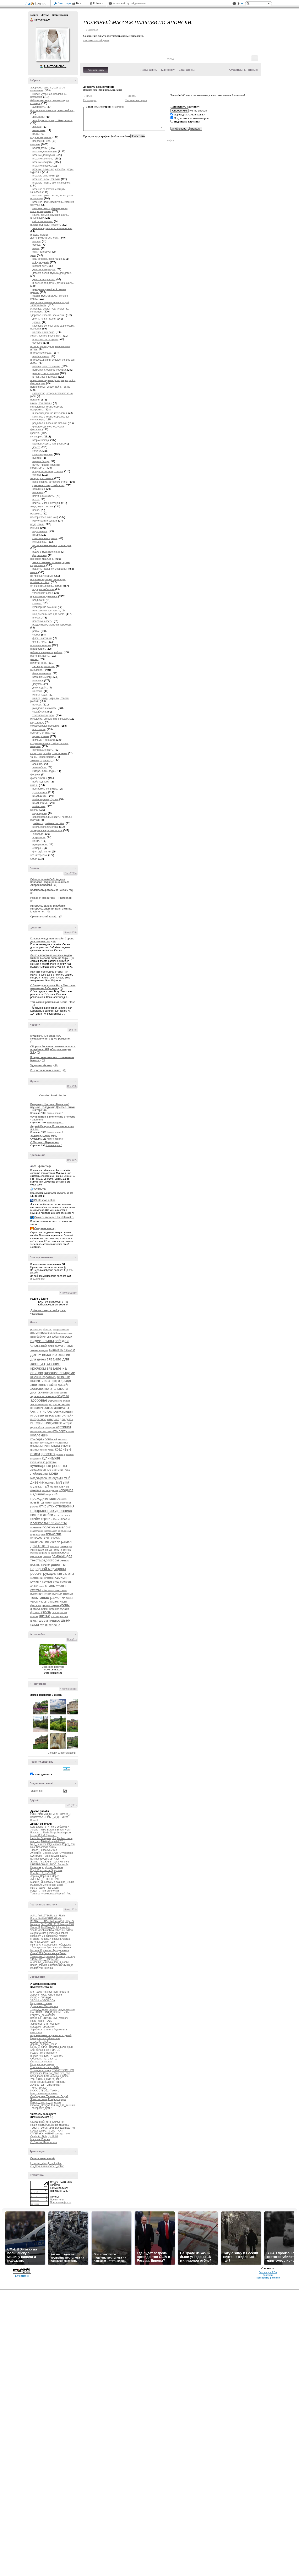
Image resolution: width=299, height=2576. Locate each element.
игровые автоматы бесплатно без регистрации (51, 1409)
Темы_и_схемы (39, 2009)
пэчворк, (37, 704)
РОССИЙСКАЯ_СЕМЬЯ (44, 1814)
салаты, (37, 474)
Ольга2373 (36, 1953)
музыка (62, 1482)
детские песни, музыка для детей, (52, 273)
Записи (34, 14)
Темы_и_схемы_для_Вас (44, 2127)
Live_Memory (60, 2017)
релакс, (34, 659)
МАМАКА (65, 1947)
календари (49, 1427)
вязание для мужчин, (44, 155)
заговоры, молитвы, (43, 666)
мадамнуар (36, 1967)
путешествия (39, 1537)
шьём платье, (40, 802)
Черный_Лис (63, 1893)
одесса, (36, 244)
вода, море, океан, (41, 137)
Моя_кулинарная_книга (44, 2093)
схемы (35, 1590)
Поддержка (234, 3)
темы (69, 1597)
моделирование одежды (46, 1478)
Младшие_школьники (42, 2026)
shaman (47, 1329)
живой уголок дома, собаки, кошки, (52, 120)
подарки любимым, (43, 589)
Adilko (43, 1829)
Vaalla (33, 1930)
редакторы (50, 1560)
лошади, (37, 126)
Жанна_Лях (37, 1861)
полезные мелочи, (40, 645)
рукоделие (52, 1573)
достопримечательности (49, 1388)
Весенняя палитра (53, 1666)
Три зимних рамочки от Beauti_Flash (52, 1002)
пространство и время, (45, 339)
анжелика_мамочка (41, 1962)
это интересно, (39, 855)
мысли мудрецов (50, 1490)
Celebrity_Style (38, 2136)
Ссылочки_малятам (57, 2124)
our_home (63, 2076)
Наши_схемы (38, 2124)
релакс (65, 1560)
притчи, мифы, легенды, (46, 503)
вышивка (56, 1350)
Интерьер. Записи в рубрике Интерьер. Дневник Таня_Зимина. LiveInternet (51, 908)
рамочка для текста (49, 1549)
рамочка (54, 1546)
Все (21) (72, 1639)
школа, (34, 809)
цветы (47, 1612)
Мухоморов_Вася (53, 1884)
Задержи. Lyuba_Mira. (43, 1135)
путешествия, (38, 648)
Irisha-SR (35, 1835)
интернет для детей (60, 1419)
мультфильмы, (40, 736)
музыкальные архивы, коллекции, (51, 545)
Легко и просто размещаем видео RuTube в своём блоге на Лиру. (51, 957)
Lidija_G (69, 1921)
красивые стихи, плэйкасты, (48, 485)
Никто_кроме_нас (40, 1887)
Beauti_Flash (63, 1829)
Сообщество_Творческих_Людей (49, 2096)
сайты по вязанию (42, 221)
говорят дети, (40, 265)
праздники (40, 1534)
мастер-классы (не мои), (44, 517)
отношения (64, 1506)
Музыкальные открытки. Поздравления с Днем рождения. (50, 1037)
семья (47, 1581)
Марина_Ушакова (40, 1882)
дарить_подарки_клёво (43, 2044)
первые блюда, (41, 461)
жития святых (60, 1393)
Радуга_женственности (43, 2052)
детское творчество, (44, 279)
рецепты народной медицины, (49, 568)
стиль (50, 1586)
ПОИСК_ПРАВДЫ (40, 1997)
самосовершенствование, (45, 725)
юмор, (33, 858)
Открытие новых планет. (45, 1070)
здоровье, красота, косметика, (47, 315)
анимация (51, 1333)
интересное (38, 1419)
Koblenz (52, 1835)
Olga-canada (54, 1844)
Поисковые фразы (60, 2202)
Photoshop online (44, 1200)
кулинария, (36, 436)
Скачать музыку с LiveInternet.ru (54, 1217)
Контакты (268, 2275)
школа (55, 1616)
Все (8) (73, 1029)
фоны (65, 1605)
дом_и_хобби (61, 1962)
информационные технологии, (49, 413)
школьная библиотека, (45, 826)
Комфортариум (57, 2099)
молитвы (50, 1482)
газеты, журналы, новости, (45, 224)
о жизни (48, 1503)
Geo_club (65, 2073)
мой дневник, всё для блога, (48, 614)
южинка (48, 1967)
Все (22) (72, 1160)
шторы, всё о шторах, (44, 376)
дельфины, (38, 116)
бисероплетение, (42, 673)
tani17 (47, 1938)
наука (49, 1494)
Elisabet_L (36, 1832)
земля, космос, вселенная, (46, 335)
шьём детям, (39, 795)
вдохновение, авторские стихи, (50, 481)
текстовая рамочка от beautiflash (57, 1594)
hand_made (36, 2076)
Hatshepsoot (64, 1832)
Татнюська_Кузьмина (42, 1956)
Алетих (65, 1938)
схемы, (36, 634)
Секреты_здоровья (41, 2061)
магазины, (36, 513)
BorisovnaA (36, 1817)
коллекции (39, 1435)
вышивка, (37, 680)
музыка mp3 (39, 1486)
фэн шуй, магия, (41, 851)
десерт (66, 1380)
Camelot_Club (51, 2073)
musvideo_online (54, 2166)
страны (61, 1586)
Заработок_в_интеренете (45, 2023)
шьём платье (49, 1620)
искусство (54, 1423)
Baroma (51, 1829)
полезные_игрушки (41, 2017)
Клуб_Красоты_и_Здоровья (46, 1870)
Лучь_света (53, 1947)
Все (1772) (70, 1909)
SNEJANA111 (48, 1924)
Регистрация (64, 3)
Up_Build (53, 2136)
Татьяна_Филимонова (43, 1893)
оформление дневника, (44, 596)
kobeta (64, 1933)
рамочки (47, 1556)
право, (36, 510)
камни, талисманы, (41, 403)
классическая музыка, (45, 538)
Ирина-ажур (37, 1867)
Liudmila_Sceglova (40, 1838)
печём (35, 1519)
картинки (63, 1427)
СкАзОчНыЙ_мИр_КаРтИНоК (47, 2122)
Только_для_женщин (63, 2105)
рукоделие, (37, 669)
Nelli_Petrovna (38, 1844)
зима (60, 1401)
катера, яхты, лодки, (44, 771)
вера (68, 1336)
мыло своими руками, (45, 520)
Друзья (45, 14)
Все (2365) (70, 873)
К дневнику (168, 69)
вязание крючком (45, 1365)
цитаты (55, 1612)
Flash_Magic (50, 1832)
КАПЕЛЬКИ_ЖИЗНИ (42, 2133)
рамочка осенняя (50, 1553)
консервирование (43, 1439)
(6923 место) (37, 1278)
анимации (37, 1333)
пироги (45, 1519)
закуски (63, 1396)
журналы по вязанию (43, 1396)
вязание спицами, (42, 162)
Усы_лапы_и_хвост (41, 2067)
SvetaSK (35, 1927)
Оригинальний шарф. (43, 916)
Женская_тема (39, 2099)
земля (52, 1400)
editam (70, 1930)
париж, (36, 248)
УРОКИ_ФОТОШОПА (42, 2000)
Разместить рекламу (268, 2277)
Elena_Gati (36, 1918)
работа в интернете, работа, (46, 652)
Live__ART (57, 2130)
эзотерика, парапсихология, (46, 830)
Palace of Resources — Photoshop (51, 897)
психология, (39, 729)
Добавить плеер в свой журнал (48, 1310)
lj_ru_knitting (55, 2163)
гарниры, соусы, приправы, (48, 443)
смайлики (118, 106)
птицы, (36, 133)
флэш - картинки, (42, 638)
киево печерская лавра (41, 1431)
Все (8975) (70, 932)
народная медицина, (42, 558)
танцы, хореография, (42, 756)
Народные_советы (41, 2003)
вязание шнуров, (42, 165)
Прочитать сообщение (96, 40)
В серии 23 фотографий (62, 1752)
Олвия (55, 1887)
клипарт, (37, 603)
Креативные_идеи (51, 1994)
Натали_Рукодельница (56, 1950)
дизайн (63, 1385)
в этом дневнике (42, 1774)
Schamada (42, 1847)
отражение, (38, 488)
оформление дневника (51, 1510)
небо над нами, (41, 781)
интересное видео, (41, 352)
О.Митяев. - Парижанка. (44, 1142)
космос (62, 1439)
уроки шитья (50, 1605)
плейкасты (39, 1523)
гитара (45, 1380)
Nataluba (35, 1924)
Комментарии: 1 (55, 1113)
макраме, (37, 691)
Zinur (54, 1850)
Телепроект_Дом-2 (41, 2108)
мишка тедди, (40, 694)
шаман (34, 1616)
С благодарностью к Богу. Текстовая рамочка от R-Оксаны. (52, 987)
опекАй (53, 2009)
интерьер (37, 1423)
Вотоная (35, 1941)
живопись (45, 1392)
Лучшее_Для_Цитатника (44, 2084)
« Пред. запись (148, 69)
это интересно (50, 1625)
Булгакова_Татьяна (41, 1855)
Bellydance (36, 2073)
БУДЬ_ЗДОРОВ (39, 2047)
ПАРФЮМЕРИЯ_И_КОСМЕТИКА (49, 2012)
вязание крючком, (42, 158)
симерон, (37, 848)
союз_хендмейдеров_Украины (48, 2081)
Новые (253, 69)
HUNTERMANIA (52, 1918)
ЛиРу (56, 2067)
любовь (36, 1473)
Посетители (57, 2199)
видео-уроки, (39, 813)
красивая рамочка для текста (44, 1443)
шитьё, (34, 785)
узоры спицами (49, 1601)
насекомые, (39, 130)
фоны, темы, (40, 641)
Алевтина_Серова (40, 1852)
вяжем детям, (40, 148)
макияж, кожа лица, (43, 332)
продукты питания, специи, (48, 471)
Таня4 (62, 1953)
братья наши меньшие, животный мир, (52, 110)
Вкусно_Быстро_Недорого (45, 2102)
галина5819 (37, 1858)
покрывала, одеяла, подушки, (49, 369)
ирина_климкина (40, 1965)
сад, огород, (37, 722)
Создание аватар (44, 1228)
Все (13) (72, 1086)
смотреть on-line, (40, 732)
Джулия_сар (48, 1941)
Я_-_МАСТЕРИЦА (46, 2086)
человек (63, 1612)
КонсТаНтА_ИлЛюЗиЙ (43, 1873)
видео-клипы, (40, 531)
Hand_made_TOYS (41, 2020)
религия (45, 1564)
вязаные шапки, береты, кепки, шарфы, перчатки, (49, 210)
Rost (33, 1847)
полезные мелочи (56, 1527)
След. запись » (187, 69)
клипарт (59, 1431)
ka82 (44, 1835)
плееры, (37, 617)
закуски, (37, 450)
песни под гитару (62, 1515)
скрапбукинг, (39, 711)
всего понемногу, (42, 677)
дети (33, 1384)
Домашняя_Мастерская (44, 2006)
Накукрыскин (37, 1313)
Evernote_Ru (67, 2127)
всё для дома (52, 1346)
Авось (116, 3)
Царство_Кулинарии (61, 2047)
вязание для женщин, (44, 151)
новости (63, 1499)
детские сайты (47, 1384)
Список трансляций (42, 2158)
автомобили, (39, 767)
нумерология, (40, 844)
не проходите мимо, (41, 575)
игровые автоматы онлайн (52, 1415)
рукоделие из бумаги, (44, 708)
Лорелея (35, 1994)
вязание (49, 1354)
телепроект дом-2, (43, 592)
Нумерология (38, 2038)
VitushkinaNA (45, 1930)
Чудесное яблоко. (41, 1065)
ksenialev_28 (37, 1935)
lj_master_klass (39, 2163)
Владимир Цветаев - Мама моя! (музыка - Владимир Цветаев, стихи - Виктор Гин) (52, 1107)
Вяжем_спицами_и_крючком (46, 2055)
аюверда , (38, 834)
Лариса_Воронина (40, 1876)
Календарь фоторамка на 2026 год (51, 890)
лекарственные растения (47, 1469)
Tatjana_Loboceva (40, 1850)
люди (46, 1474)
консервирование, (42, 454)
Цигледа (70, 1956)
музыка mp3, (39, 541)
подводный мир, (41, 141)
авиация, (37, 764)
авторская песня (61, 1329)
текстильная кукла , (43, 715)
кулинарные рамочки (43, 1462)
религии (35, 1564)
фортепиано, (39, 555)
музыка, (34, 527)
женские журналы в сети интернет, (52, 228)
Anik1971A (43, 1915)
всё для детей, (40, 262)
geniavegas (53, 1933)
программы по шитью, (45, 788)
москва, (36, 241)
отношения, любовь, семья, (46, 585)
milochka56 (51, 1935)
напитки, (37, 457)
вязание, (35, 144)
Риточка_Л (65, 1814)
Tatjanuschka (63, 1927)
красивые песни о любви (42, 1450)
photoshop (36, 1329)
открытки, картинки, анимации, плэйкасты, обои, (48, 581)
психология (53, 1534)
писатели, (38, 492)
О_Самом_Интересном (43, 2142)
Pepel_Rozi (68, 1844)
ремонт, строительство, (45, 373)
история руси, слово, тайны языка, (50, 386)
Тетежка (60, 1956)
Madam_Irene (64, 1838)
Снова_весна (51, 1953)
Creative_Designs (40, 2105)
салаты (68, 1573)
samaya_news (63, 2133)
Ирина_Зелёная (54, 1867)
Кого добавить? (60, 1826)
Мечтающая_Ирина (62, 1882)
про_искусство (66, 2009)
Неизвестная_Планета (56, 1991)
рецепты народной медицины (48, 1566)
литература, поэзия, (42, 478)
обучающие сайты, (43, 749)
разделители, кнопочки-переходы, (52, 624)
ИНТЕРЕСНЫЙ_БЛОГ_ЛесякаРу (49, 1864)
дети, (33, 255)
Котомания (50, 2076)
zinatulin (56, 1938)
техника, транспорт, (41, 760)
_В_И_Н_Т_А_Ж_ (40, 2041)
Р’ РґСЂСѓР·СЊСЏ (55, 66)
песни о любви (41, 1515)
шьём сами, (39, 806)
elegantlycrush (38, 1933)
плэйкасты (57, 1523)
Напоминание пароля (136, 100)
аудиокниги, (39, 106)
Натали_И (36, 1950)
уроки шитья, (39, 792)
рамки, (36, 631)
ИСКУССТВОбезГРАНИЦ (44, 2090)
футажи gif (36, 1612)
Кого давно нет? (39, 1826)
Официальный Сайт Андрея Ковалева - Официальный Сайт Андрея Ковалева (49, 882)
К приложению (68, 1292)
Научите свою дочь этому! (46, 971)
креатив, (35, 433)
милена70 (36, 1884)
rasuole (63, 1935)
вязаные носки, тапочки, (46, 179)
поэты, (36, 499)
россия (36, 1573)
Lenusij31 (58, 1921)
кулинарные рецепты (48, 1466)
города (55, 1380)
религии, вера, (38, 662)
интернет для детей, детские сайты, (53, 283)
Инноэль (65, 1861)
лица (67, 1470)
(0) (55, 885)
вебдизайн (58, 1336)
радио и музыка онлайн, (46, 551)
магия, (36, 841)
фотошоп (54, 1609)
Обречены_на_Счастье (43, 2058)
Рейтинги (98, 3)
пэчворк (54, 1537)
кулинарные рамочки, (44, 607)
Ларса (55, 1876)
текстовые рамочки (47, 1597)
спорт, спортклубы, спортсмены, (48, 753)
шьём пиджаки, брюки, (45, 799)
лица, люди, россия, (42, 506)
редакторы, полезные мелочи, (49, 423)
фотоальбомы (39, 1608)
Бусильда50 (60, 1855)
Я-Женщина (53, 2038)
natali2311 (59, 1841)
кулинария (51, 1458)
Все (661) (71, 1805)
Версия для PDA (268, 2272)
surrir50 (53, 1847)
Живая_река (51, 1861)
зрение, (36, 322)
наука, (34, 572)
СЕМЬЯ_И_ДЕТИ (54, 1817)
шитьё (44, 1616)
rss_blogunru (37, 2166)
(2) (31, 1041)
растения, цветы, (40, 655)
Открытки (40, 1189)
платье (65, 1519)
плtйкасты (56, 1519)
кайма (40, 1427)
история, (35, 399)
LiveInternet (36, 4)
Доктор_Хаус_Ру (54, 1858)
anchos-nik (59, 1930)
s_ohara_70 (36, 1938)
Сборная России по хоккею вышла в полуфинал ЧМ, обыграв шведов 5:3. (53, 1049)
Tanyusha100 (31, 20)
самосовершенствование (42, 1578)
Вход (78, 3)
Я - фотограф (42, 1166)
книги (70, 1431)
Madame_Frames (40, 2139)
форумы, (35, 774)
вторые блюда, (41, 440)
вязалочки (36, 2032)
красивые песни (61, 1445)
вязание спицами (59, 1373)
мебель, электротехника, (47, 366)
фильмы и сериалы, (44, 739)
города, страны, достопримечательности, (44, 236)
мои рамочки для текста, (46, 610)
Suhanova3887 (65, 1924)
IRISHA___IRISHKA (41, 1921)
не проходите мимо (44, 1496)
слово (56, 1581)
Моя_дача (36, 1991)
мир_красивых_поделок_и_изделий (50, 2035)
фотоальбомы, (38, 778)
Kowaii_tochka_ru (40, 2130)
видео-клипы (42, 1341)
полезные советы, (42, 621)
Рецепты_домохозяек (42, 2015)
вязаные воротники (43, 1377)
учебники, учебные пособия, (48, 823)
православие (36, 1531)
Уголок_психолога (40, 2070)
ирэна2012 (56, 1965)
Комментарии (60, 14)
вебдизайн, (38, 600)
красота (48, 1454)
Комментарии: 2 (55, 1132)
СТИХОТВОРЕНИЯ (63, 2070)
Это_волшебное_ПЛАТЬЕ (45, 2049)
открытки (47, 1506)
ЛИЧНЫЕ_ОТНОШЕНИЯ (44, 1879)
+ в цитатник (91, 29)
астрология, (39, 837)
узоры (34, 1601)
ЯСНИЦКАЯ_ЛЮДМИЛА (44, 1959)
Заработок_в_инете (41, 2029)
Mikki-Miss (47, 1841)
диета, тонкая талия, (44, 318)
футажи (64, 1609)
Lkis (54, 1838)
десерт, (36, 447)
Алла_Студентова (62, 1852)
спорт (41, 1586)
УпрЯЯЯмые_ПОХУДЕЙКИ (45, 2079)
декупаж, (37, 684)
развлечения (39, 1541)
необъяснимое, (41, 356)
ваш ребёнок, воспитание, (47, 258)
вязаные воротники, (43, 175)
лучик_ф (68, 1965)
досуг (34, 1392)
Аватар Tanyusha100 (52, 44)
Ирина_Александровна (43, 1944)
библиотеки (44, 1336)
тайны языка (48, 1590)
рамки (54, 1541)
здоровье (38, 1400)
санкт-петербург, (41, 251)
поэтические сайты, (43, 496)
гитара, (36, 534)
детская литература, (44, 269)
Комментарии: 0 (55, 1138)
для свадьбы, (40, 687)
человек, (37, 342)
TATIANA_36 (48, 1927)
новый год (37, 1502)
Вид (240, 4)
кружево (59, 1454)
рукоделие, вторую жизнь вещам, (49, 718)
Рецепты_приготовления (44, 1890)
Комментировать (96, 70)
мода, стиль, (37, 524)
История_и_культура (42, 2064)
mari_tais (35, 1841)
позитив (36, 1527)
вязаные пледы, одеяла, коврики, (51, 182)
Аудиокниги (60, 2029)
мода (53, 1473)
